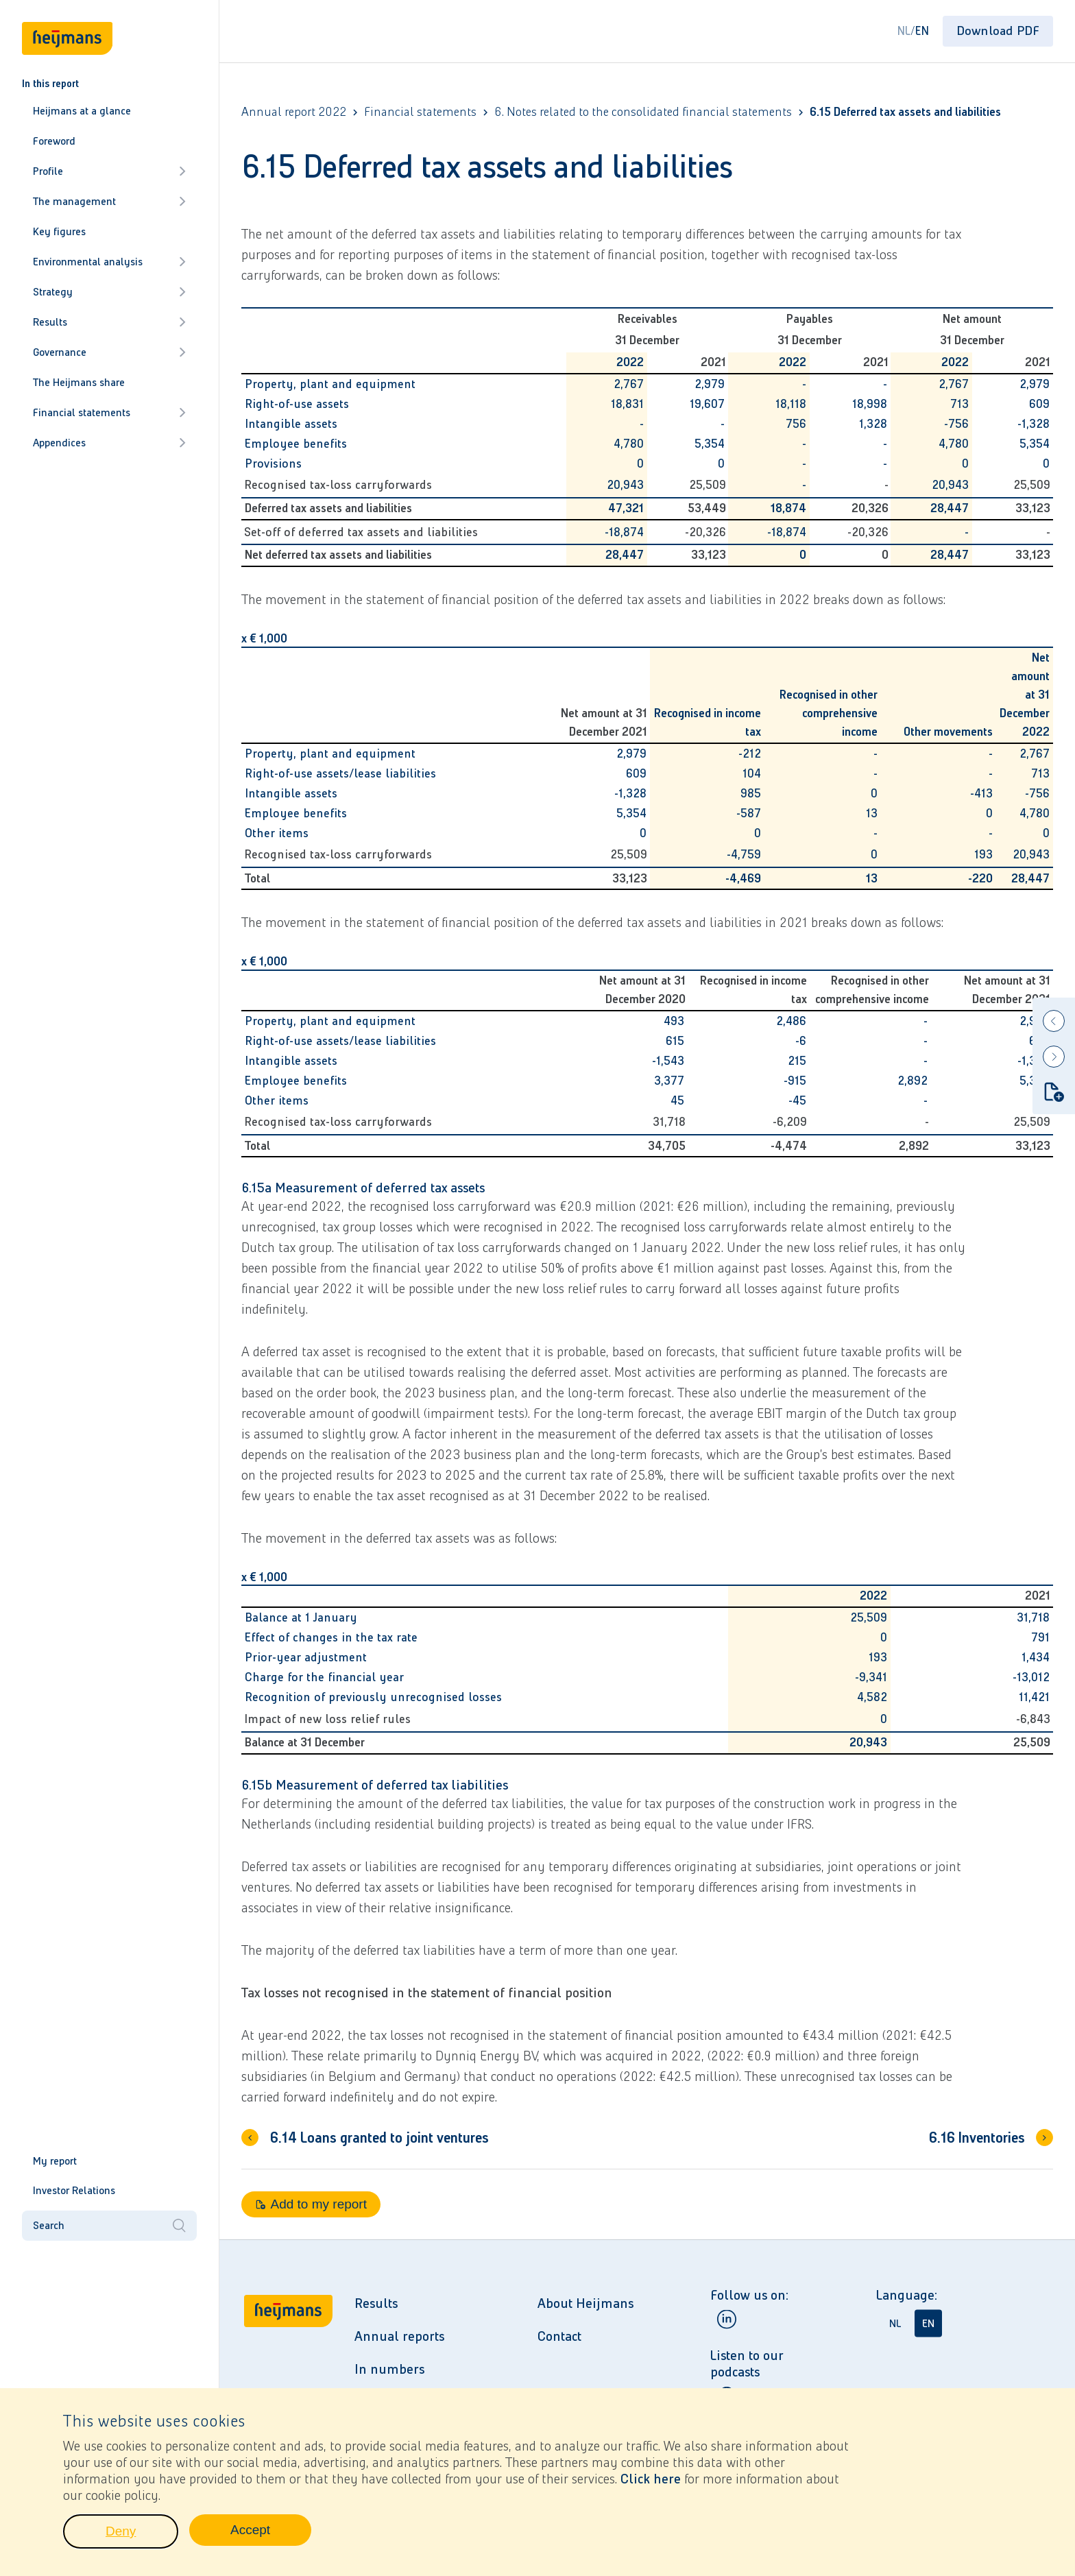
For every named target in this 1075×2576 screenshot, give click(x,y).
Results (109, 321)
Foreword (54, 140)
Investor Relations (74, 2190)
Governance (109, 352)
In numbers (389, 2369)
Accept (270, 2538)
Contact (559, 2336)
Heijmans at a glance (82, 110)
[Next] (1054, 1056)
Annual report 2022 (293, 112)
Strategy (109, 291)
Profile (109, 171)
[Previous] (1054, 1021)
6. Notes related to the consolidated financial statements (643, 112)
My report (55, 2160)
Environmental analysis (109, 261)
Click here (650, 2483)
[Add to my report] (1054, 1091)
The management (109, 201)
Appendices (109, 442)
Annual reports (399, 2336)
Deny (142, 2539)
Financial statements (109, 412)
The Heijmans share (79, 382)
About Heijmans (585, 2303)
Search (109, 2225)
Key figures (59, 231)
